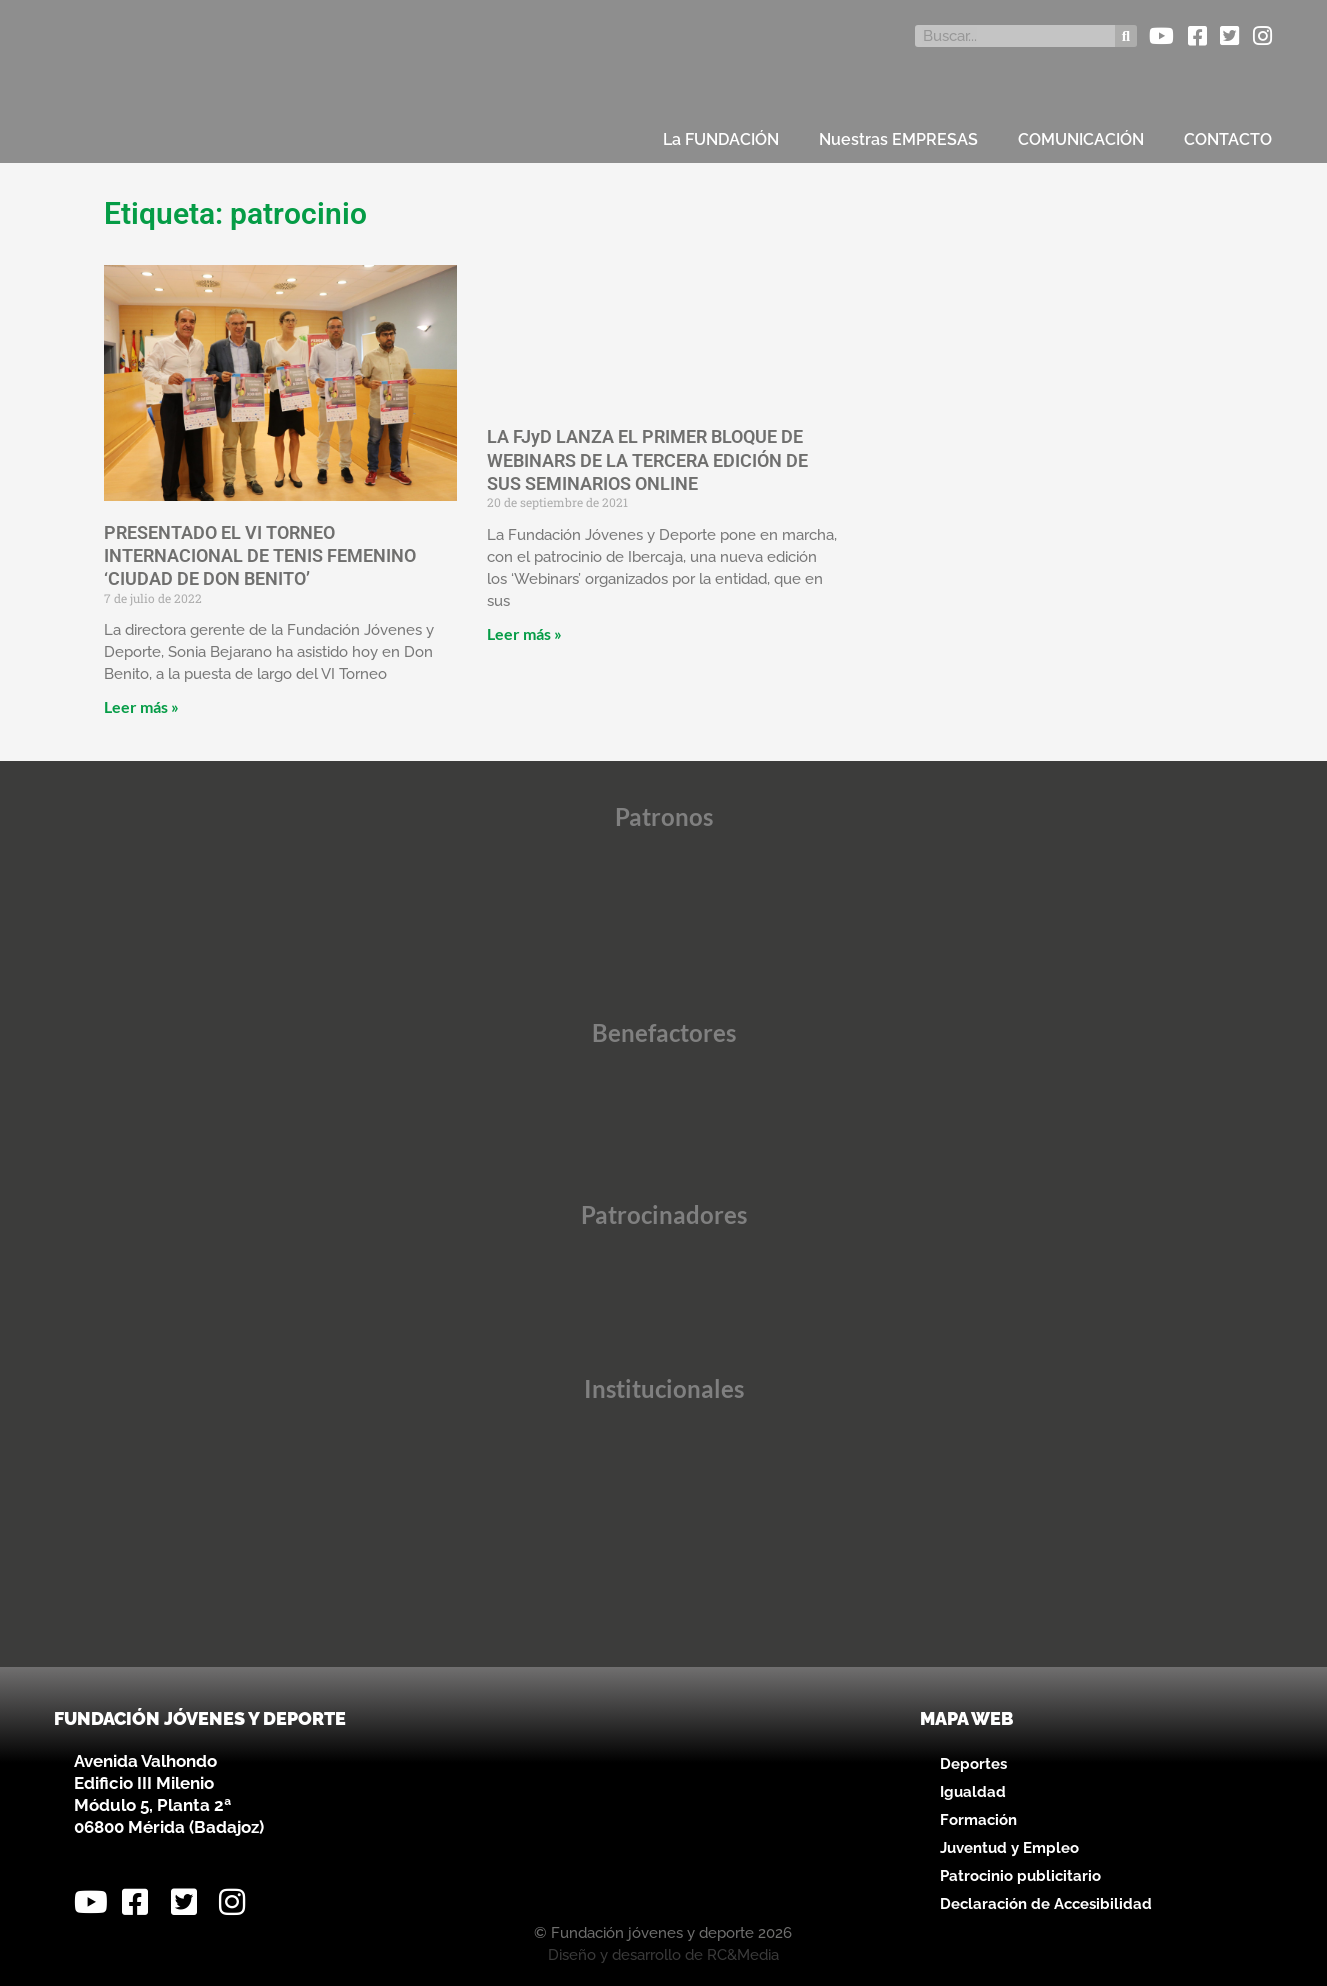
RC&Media (743, 1955)
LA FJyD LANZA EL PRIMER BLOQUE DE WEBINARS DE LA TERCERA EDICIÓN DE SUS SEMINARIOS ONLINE (647, 460)
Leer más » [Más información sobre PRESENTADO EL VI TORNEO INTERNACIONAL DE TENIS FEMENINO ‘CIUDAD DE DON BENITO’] (143, 707)
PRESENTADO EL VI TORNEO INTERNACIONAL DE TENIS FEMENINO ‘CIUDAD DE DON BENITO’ (260, 556)
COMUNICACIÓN (1081, 139)
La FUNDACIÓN (721, 139)
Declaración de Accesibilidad (1046, 1904)
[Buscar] (1126, 36)
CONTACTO (1228, 139)
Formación (978, 1820)
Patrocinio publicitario (1020, 1876)
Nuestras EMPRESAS (898, 139)
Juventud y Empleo (1009, 1848)
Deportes (973, 1764)
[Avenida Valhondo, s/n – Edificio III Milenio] (663, 1807)
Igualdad (973, 1792)
